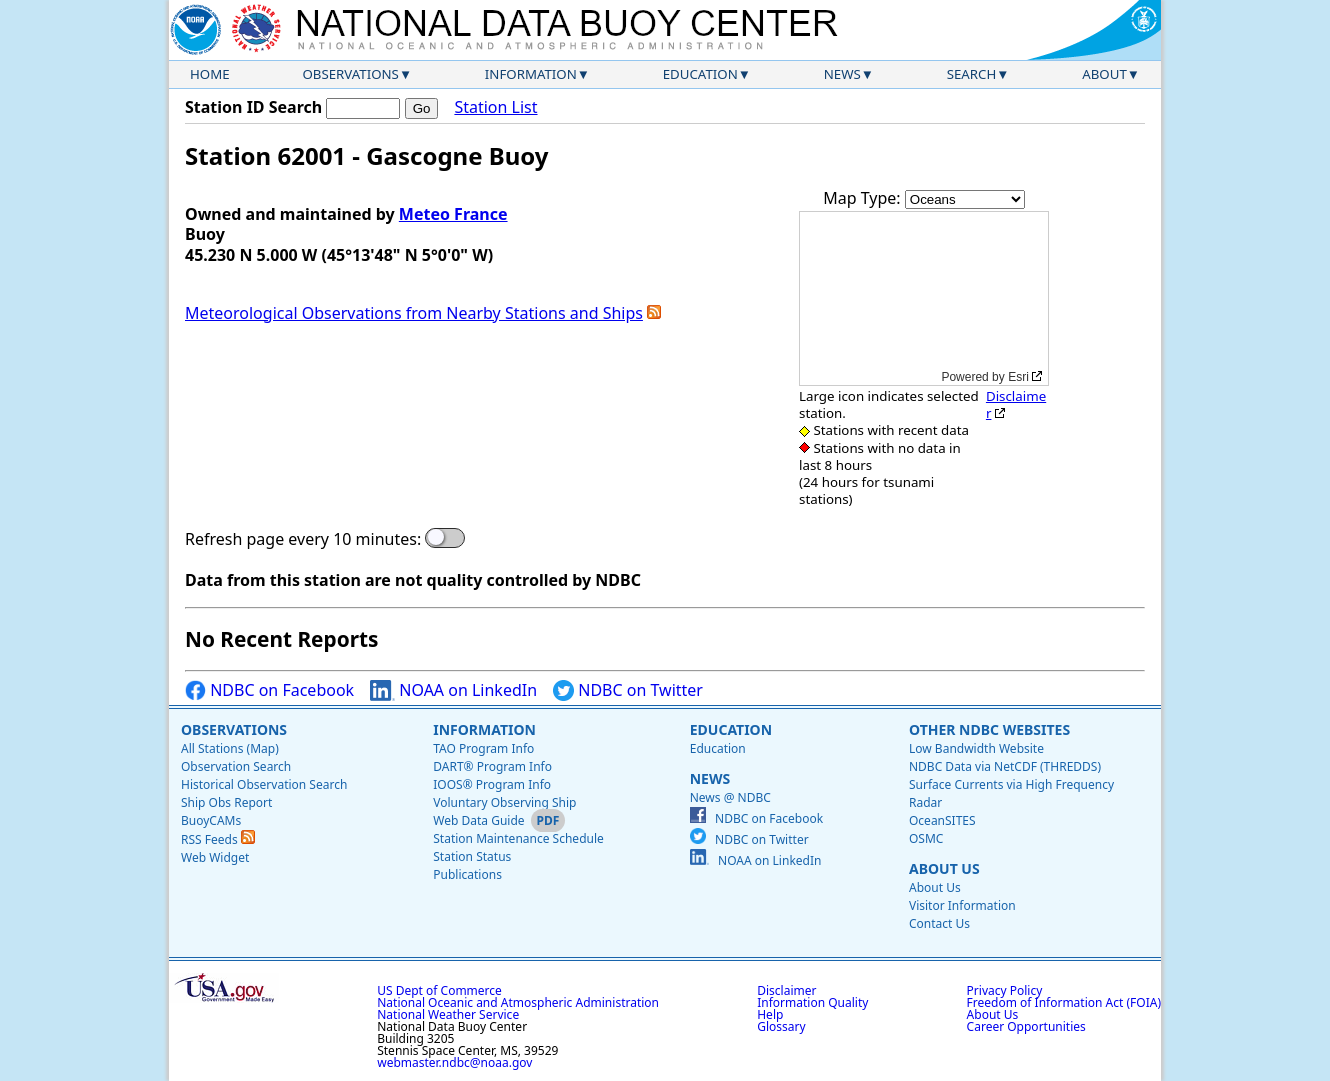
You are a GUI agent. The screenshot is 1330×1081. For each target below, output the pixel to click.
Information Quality (812, 1002)
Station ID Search (253, 107)
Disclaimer (1016, 404)
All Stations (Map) (230, 748)
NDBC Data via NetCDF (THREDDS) (1005, 766)
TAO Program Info (483, 748)
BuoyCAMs (211, 820)
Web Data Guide (478, 820)
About (1104, 74)
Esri (1018, 377)
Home (210, 74)
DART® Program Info (492, 766)
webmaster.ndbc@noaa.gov (454, 1062)
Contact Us (939, 923)
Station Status (472, 856)
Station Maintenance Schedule (518, 838)
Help (770, 1014)
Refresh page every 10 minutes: (303, 539)
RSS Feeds (218, 839)
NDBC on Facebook (269, 690)
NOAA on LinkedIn (453, 690)
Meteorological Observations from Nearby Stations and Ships (414, 313)
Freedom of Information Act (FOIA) (1064, 1002)
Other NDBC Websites (989, 729)
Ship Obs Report (226, 802)
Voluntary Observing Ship (504, 802)
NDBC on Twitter (628, 690)
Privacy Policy (1005, 990)
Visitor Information (962, 905)
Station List (495, 107)
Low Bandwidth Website (976, 748)
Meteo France (453, 214)
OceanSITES (942, 820)
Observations (350, 74)
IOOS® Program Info (492, 784)
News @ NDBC (730, 797)
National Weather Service (448, 1014)
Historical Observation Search (264, 784)
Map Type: (864, 198)
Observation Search (236, 766)
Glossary (781, 1026)
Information (531, 74)
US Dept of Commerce (439, 990)
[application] (924, 298)
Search (972, 74)
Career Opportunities (1026, 1026)
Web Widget (215, 857)
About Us (944, 868)
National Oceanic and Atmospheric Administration (518, 1002)
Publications (467, 874)
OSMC (926, 838)
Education (700, 74)
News (842, 74)
